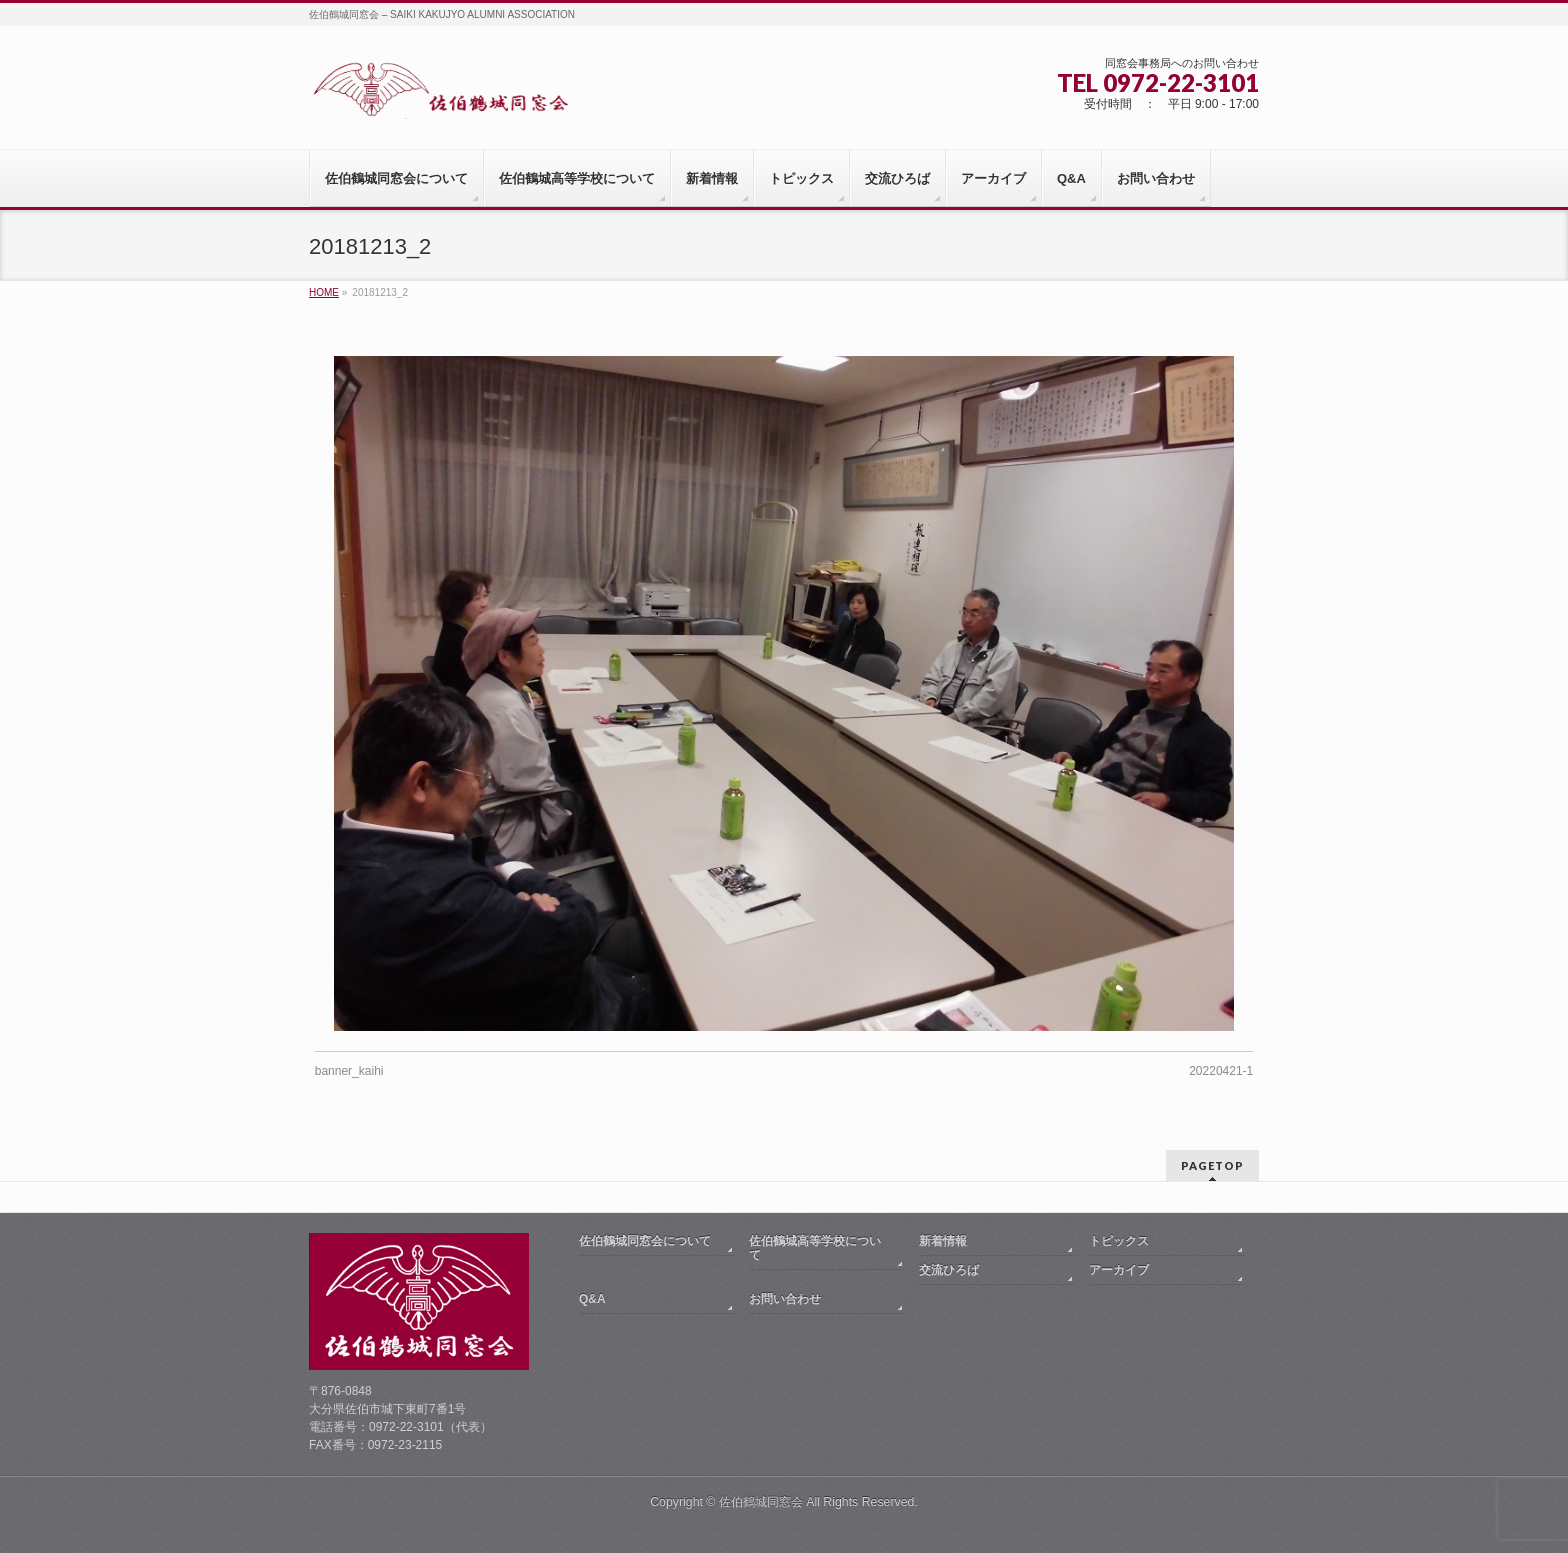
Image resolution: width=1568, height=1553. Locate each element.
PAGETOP (1212, 1165)
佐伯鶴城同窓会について (645, 1241)
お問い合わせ (785, 1299)
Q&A (592, 1299)
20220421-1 (1221, 1071)
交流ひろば (949, 1270)
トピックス (1119, 1241)
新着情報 (943, 1241)
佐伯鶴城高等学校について (815, 1248)
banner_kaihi (349, 1071)
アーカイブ (1119, 1270)
